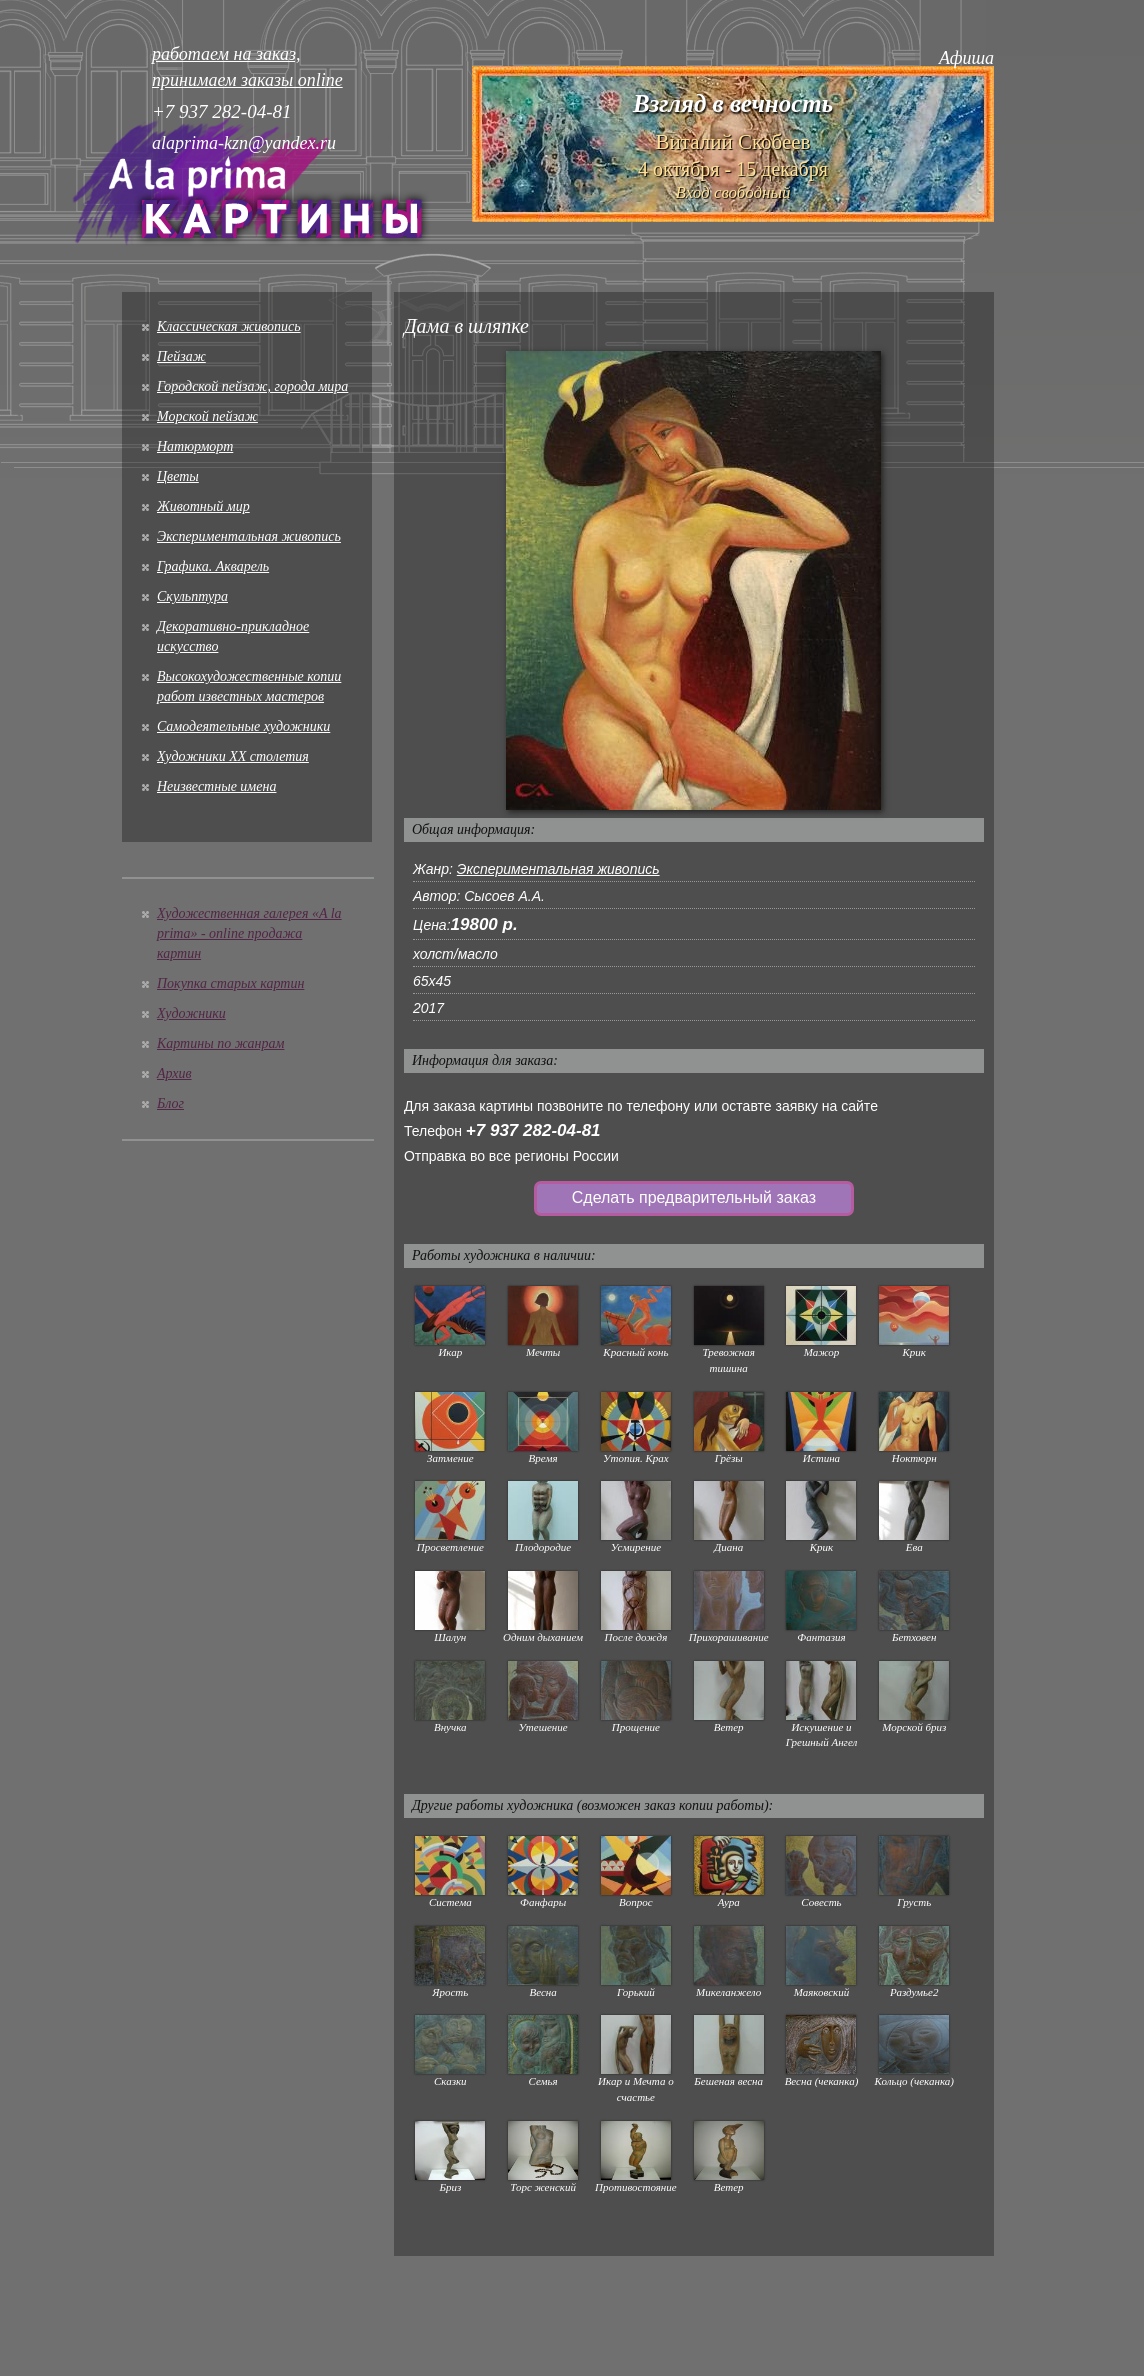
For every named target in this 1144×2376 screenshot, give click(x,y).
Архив (174, 1073)
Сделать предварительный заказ (694, 1197)
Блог (170, 1103)
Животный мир (203, 506)
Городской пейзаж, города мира (252, 386)
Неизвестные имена (216, 786)
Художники (191, 1013)
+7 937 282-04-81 (533, 1130)
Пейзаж (181, 356)
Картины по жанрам (220, 1043)
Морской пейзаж (207, 416)
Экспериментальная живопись (249, 536)
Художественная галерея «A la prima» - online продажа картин (249, 933)
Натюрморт (195, 446)
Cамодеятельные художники (243, 726)
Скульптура (192, 596)
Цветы (178, 476)
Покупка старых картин (230, 983)
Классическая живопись (229, 326)
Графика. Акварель (213, 566)
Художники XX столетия (233, 756)
